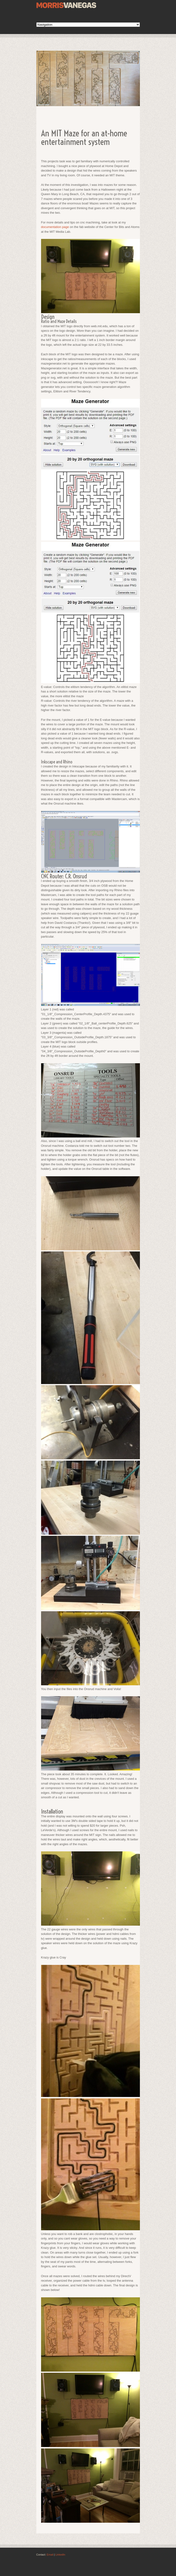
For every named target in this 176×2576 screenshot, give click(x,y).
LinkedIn (60, 2554)
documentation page (55, 227)
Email (50, 2554)
